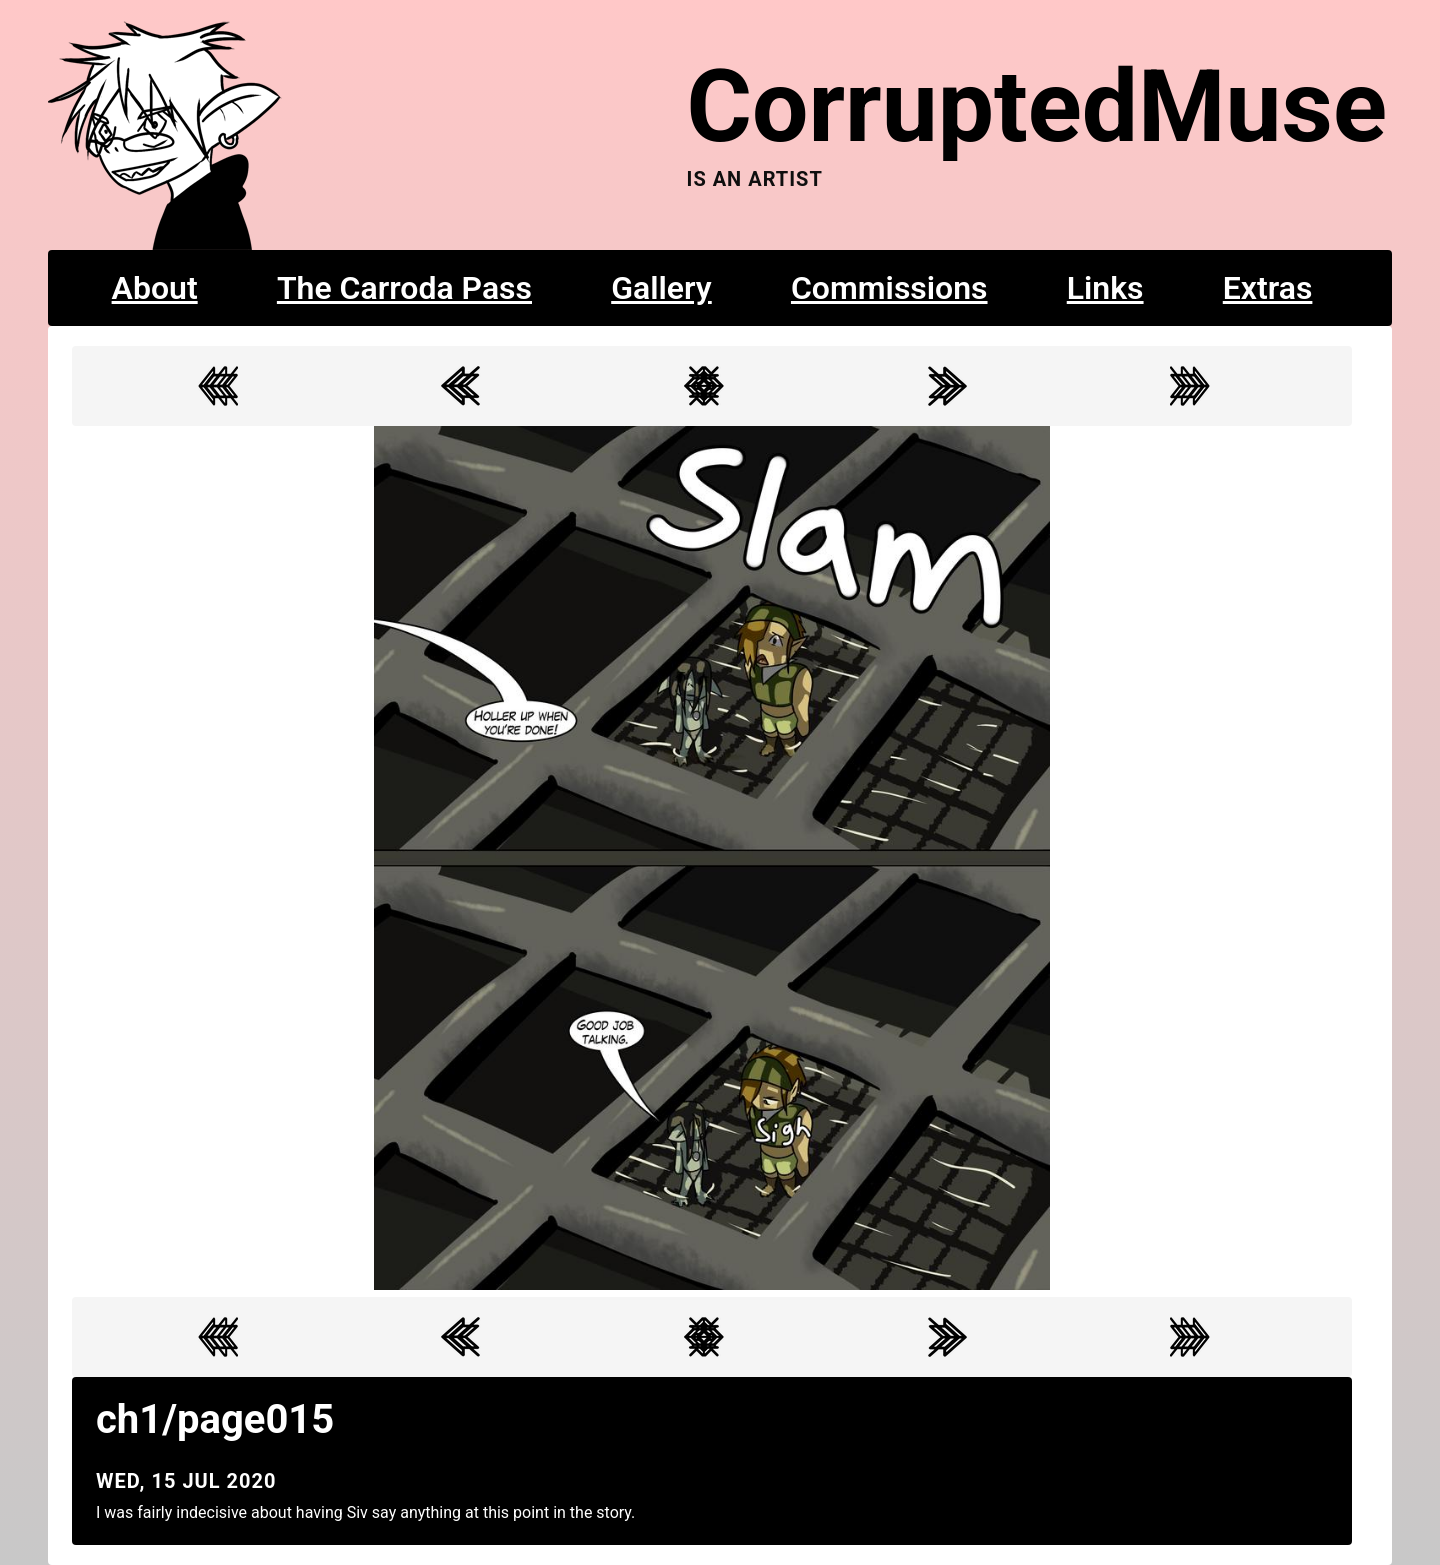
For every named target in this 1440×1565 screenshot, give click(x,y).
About (155, 288)
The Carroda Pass (404, 288)
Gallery (661, 288)
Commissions (889, 288)
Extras (1268, 288)
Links (1105, 288)
